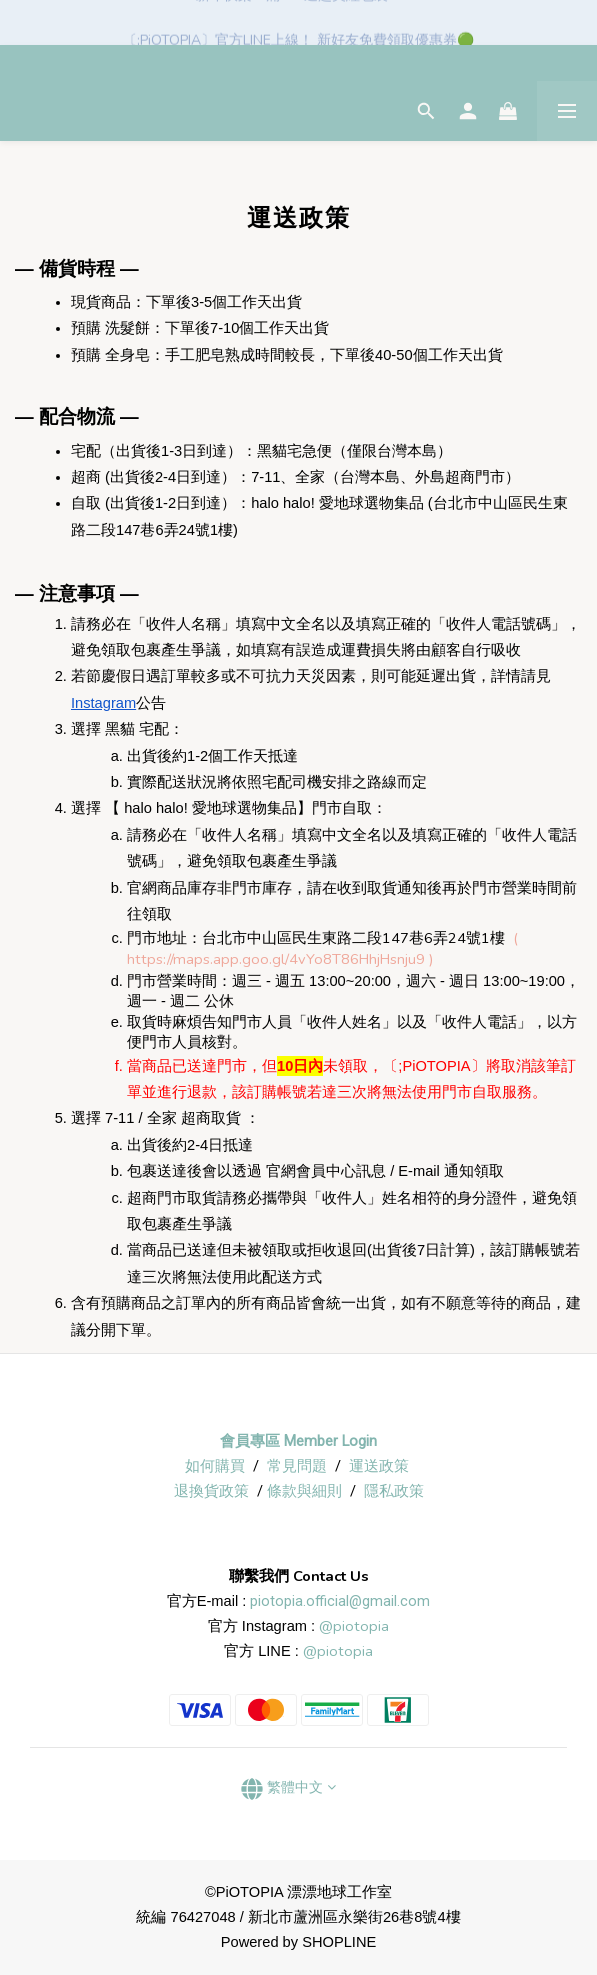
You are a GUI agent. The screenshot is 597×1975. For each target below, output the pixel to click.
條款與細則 (304, 1491)
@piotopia (354, 1626)
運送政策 (379, 1466)
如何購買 (215, 1466)
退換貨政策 (211, 1491)
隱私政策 (394, 1491)
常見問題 (297, 1466)
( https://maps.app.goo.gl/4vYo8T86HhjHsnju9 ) (322, 948)
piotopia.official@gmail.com (340, 1601)
